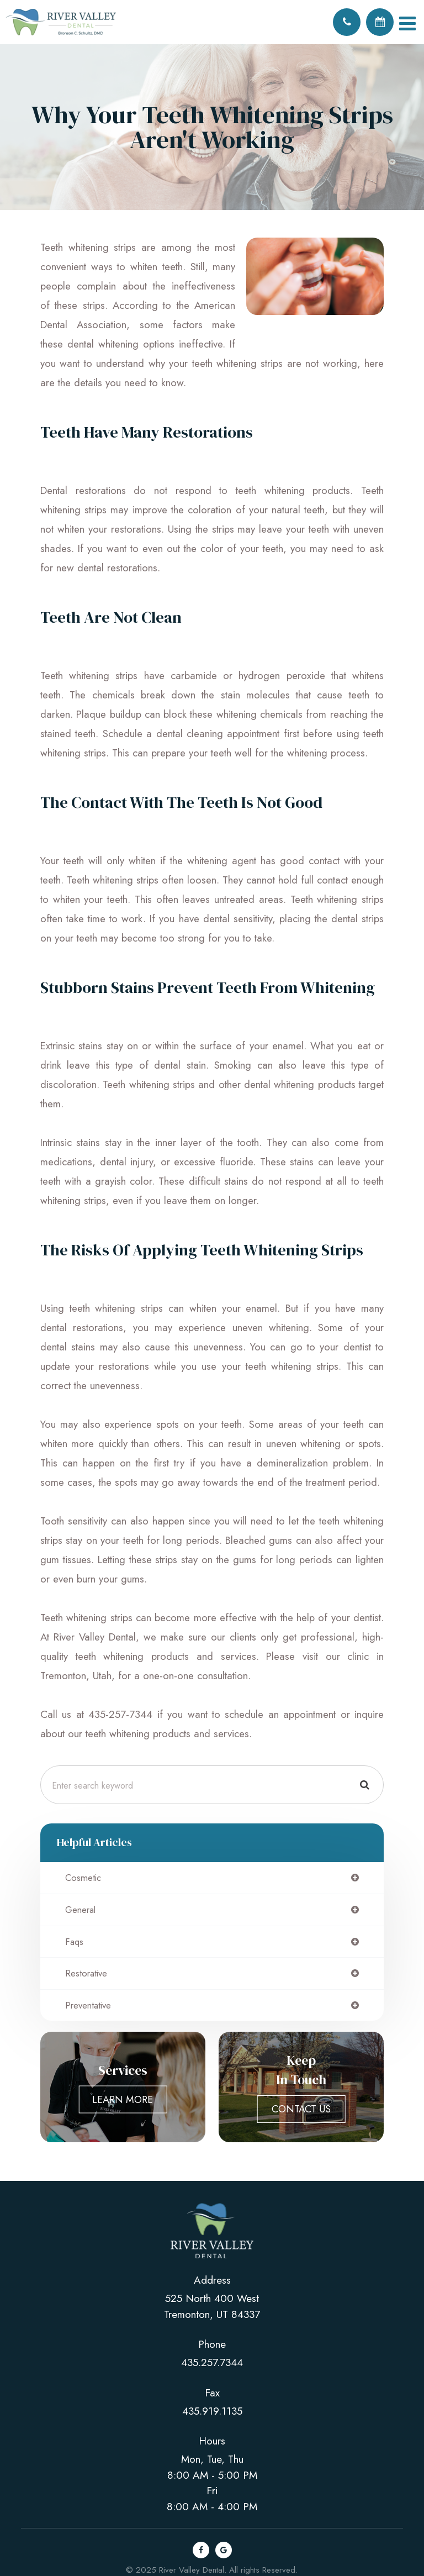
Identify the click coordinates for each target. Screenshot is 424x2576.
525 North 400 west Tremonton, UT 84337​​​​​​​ (212, 2306)
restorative (86, 1973)
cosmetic (83, 1878)
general (80, 1910)
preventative (88, 2005)
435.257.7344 (212, 2362)
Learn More (122, 2100)
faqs (74, 1942)
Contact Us (301, 2109)
